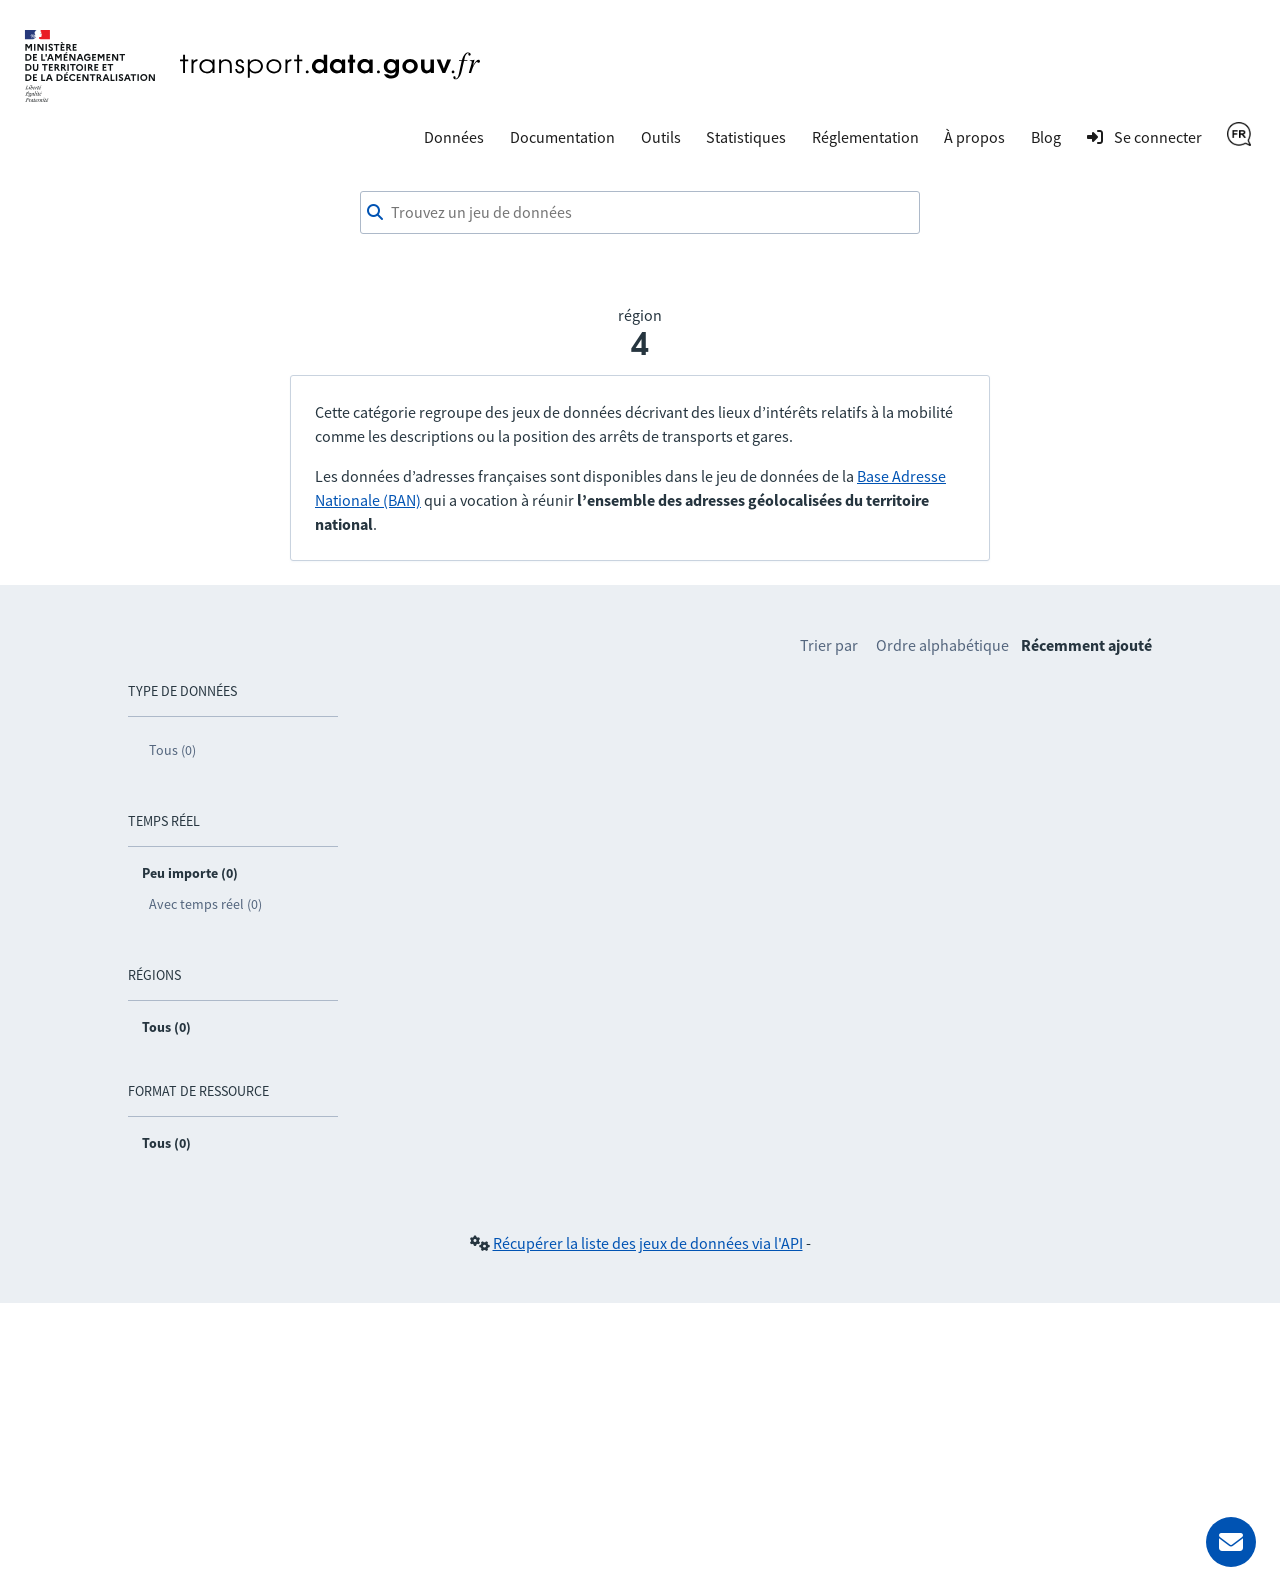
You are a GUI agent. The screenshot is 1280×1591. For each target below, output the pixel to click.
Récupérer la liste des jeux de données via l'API (648, 1243)
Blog (1046, 137)
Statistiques (746, 137)
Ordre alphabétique (942, 645)
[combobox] (640, 213)
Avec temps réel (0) (205, 904)
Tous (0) (172, 750)
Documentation (562, 137)
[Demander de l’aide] (1231, 1542)
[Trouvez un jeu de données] (640, 213)
